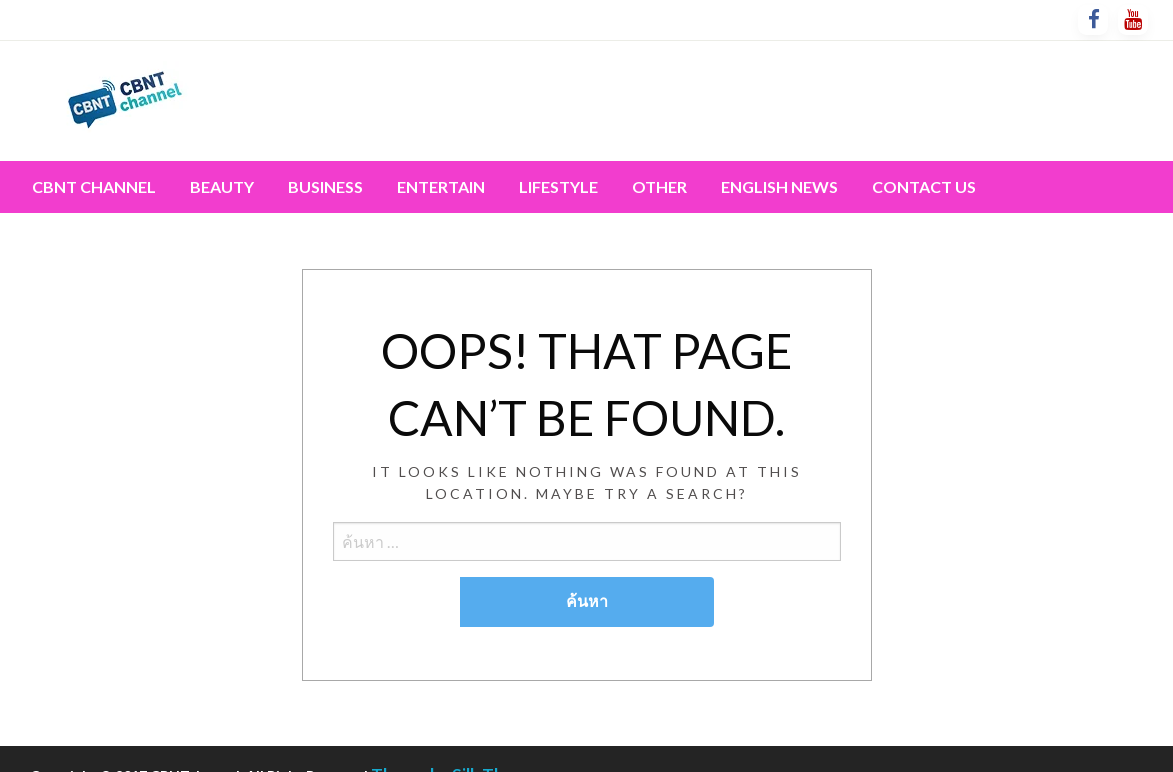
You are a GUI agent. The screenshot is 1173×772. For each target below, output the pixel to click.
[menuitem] (94, 187)
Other (659, 186)
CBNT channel (94, 186)
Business (325, 186)
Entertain (441, 186)
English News (779, 186)
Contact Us (924, 186)
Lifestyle (558, 186)
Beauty (222, 186)
